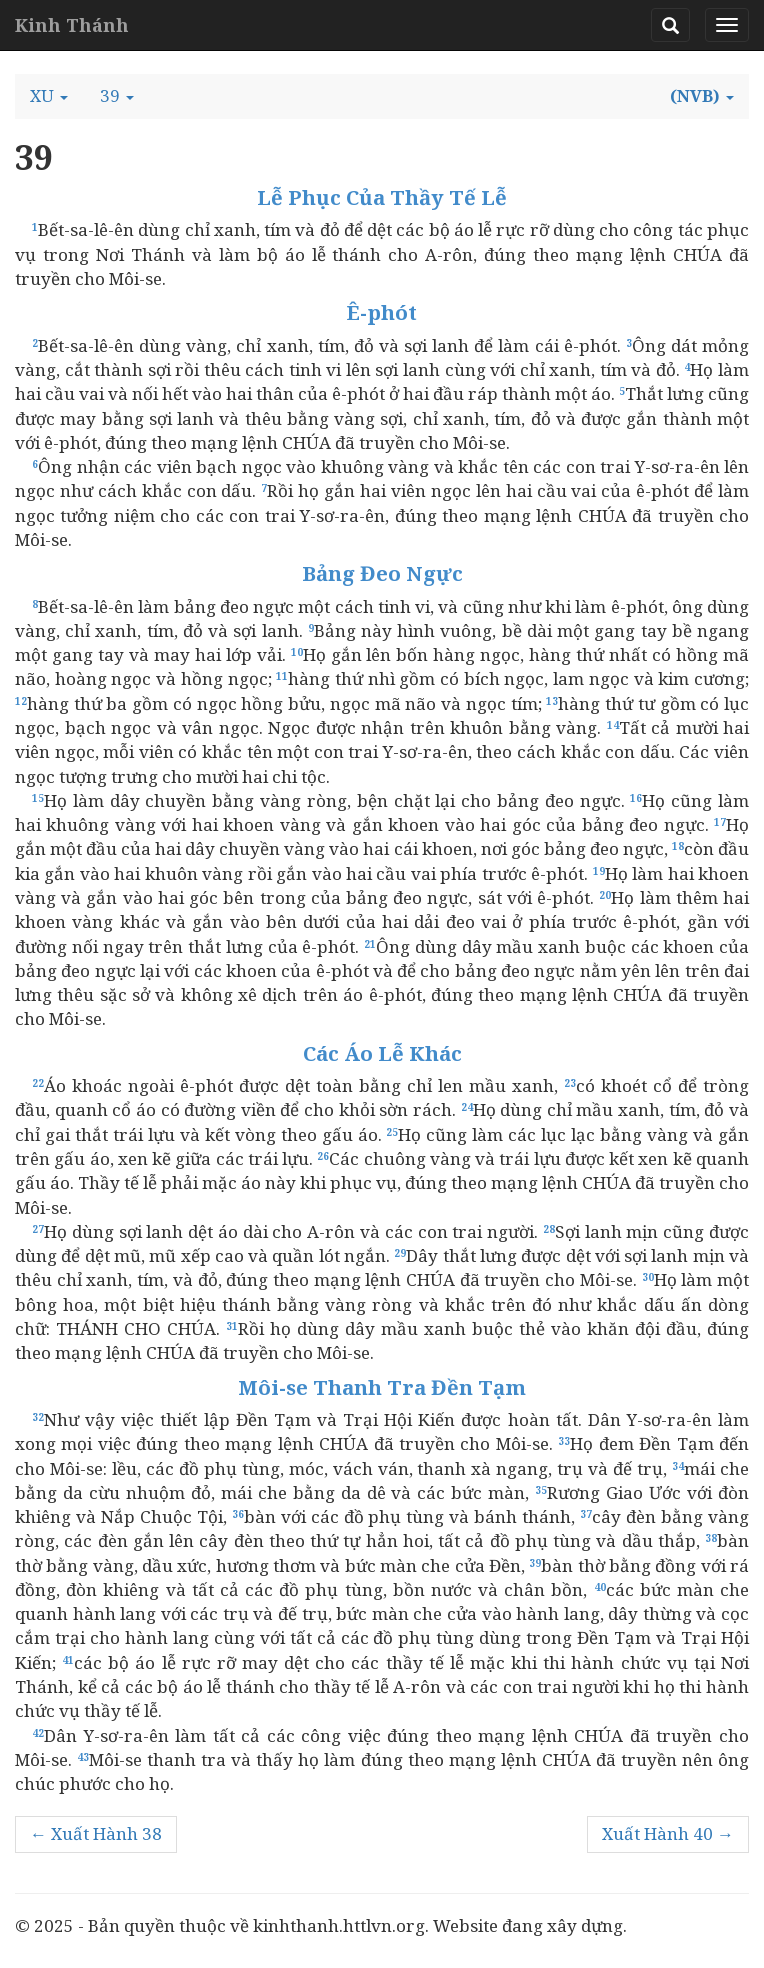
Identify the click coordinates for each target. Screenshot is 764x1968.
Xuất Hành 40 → (668, 1833)
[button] (49, 96)
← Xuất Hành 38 (96, 1833)
